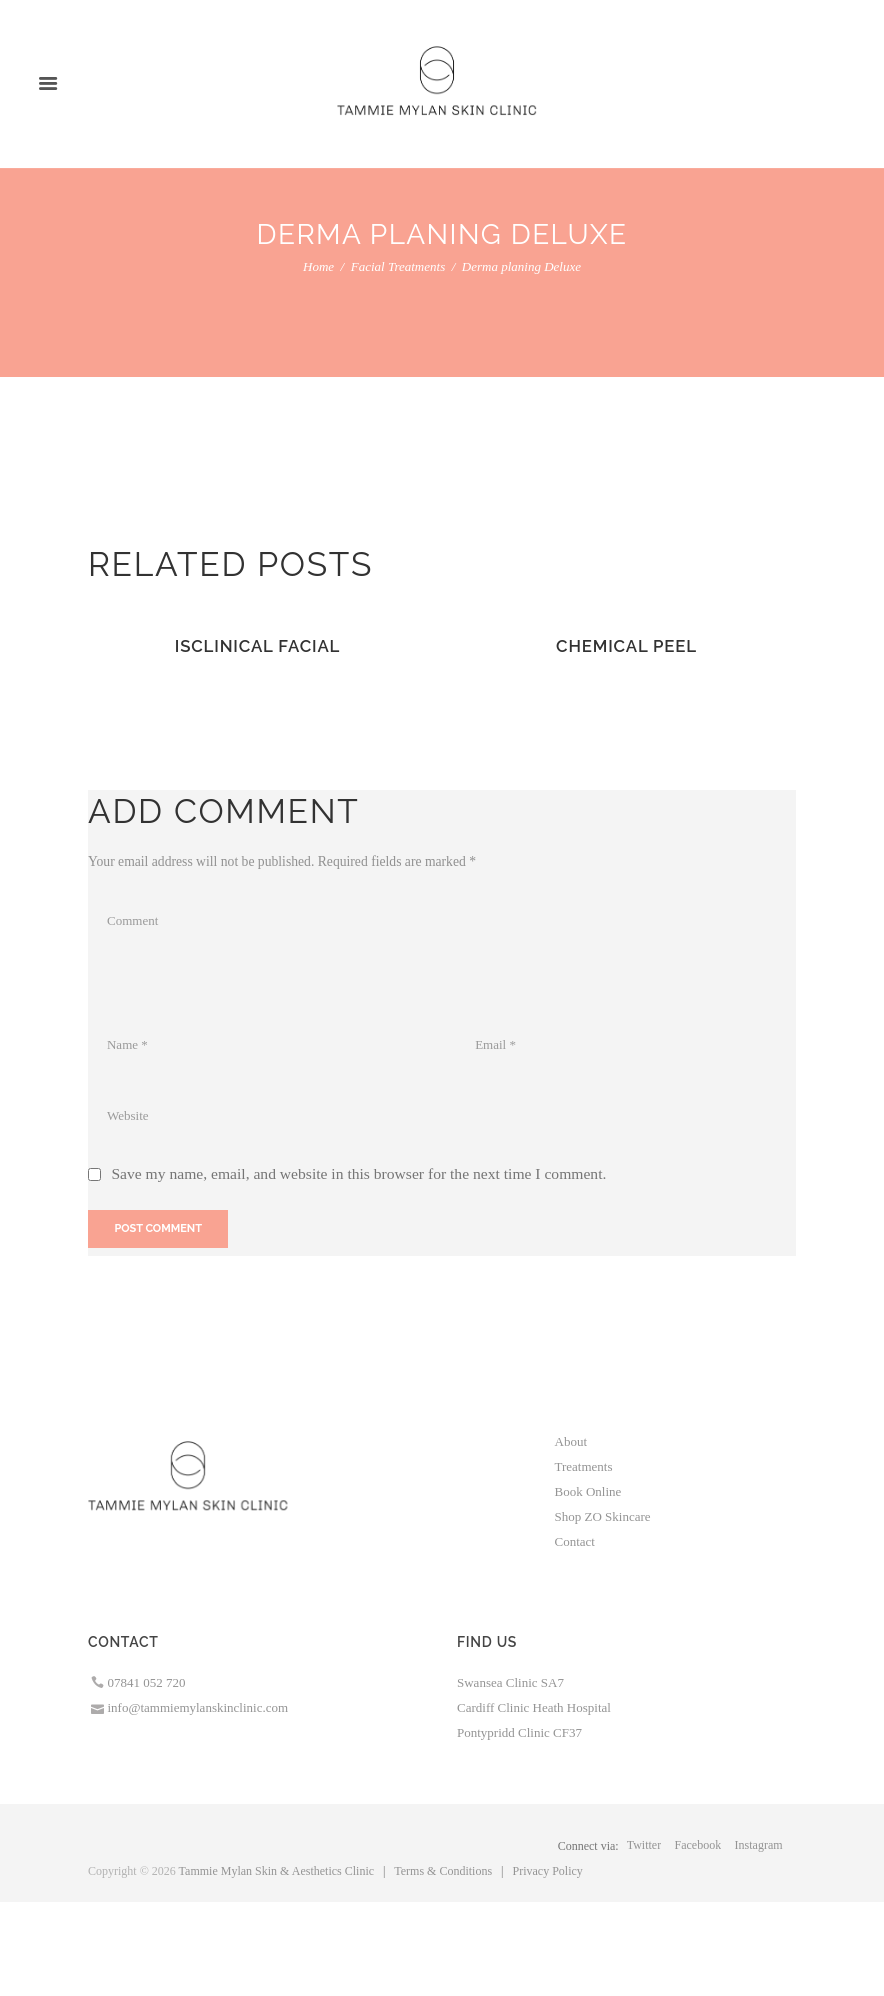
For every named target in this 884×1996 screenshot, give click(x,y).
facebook (698, 1845)
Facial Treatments (398, 266)
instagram (759, 1845)
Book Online (588, 1491)
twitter (644, 1845)
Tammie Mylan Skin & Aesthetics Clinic (276, 1871)
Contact (575, 1541)
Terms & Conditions (443, 1871)
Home (318, 266)
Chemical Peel (626, 646)
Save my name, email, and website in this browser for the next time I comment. (358, 1173)
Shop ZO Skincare (603, 1516)
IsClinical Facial (257, 646)
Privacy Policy (548, 1871)
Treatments (584, 1466)
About (571, 1441)
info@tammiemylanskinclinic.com (198, 1707)
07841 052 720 (147, 1682)
